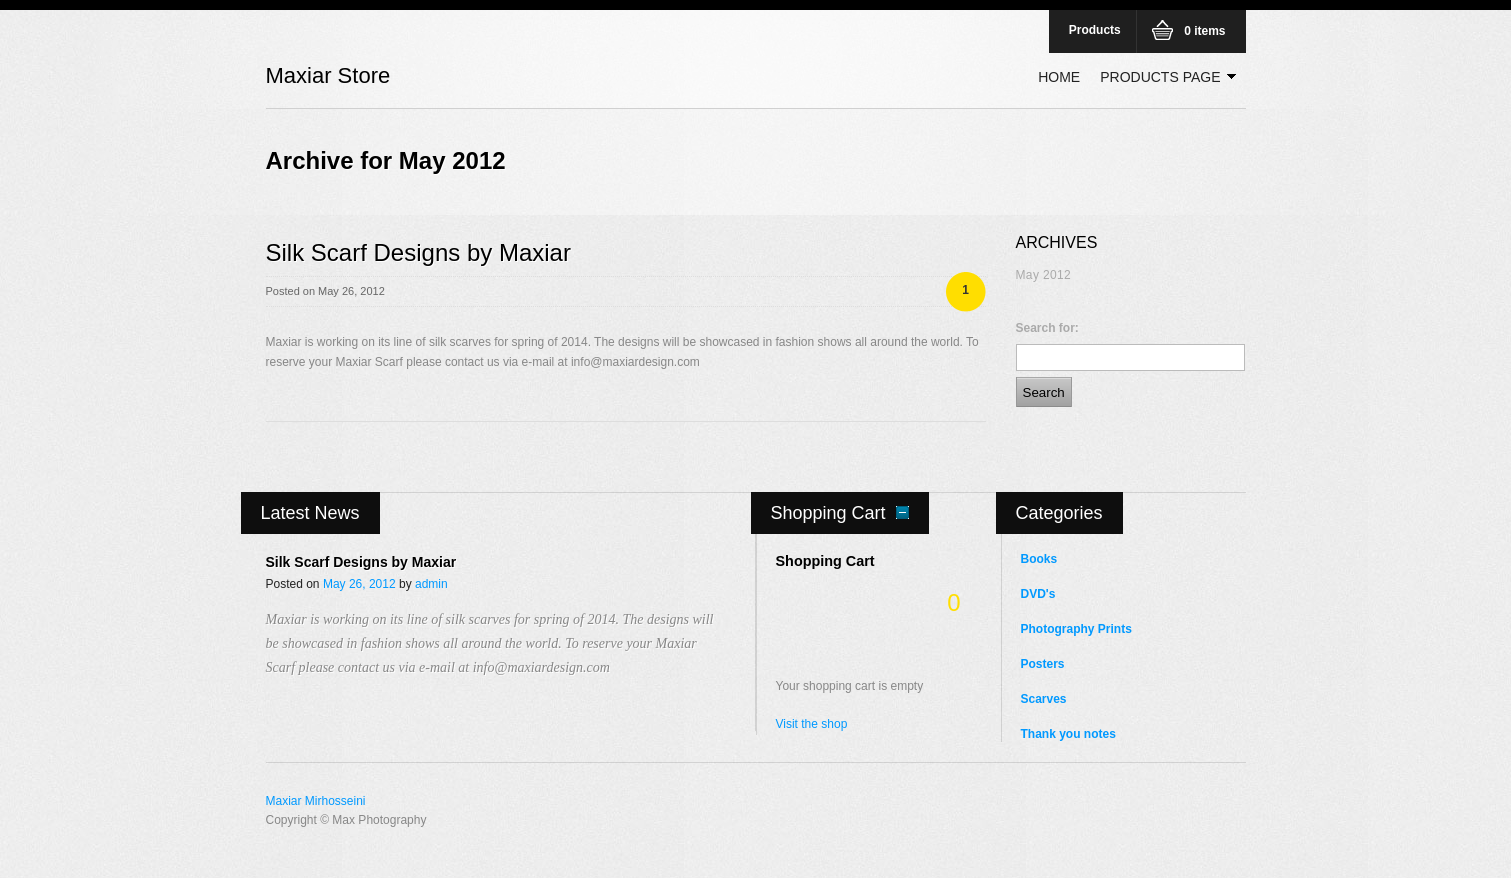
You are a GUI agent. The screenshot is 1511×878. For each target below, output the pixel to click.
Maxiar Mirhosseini (316, 801)
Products (1095, 30)
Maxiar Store (328, 75)
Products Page (1162, 79)
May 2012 (1044, 275)
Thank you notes (1068, 734)
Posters (1043, 664)
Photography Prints (1076, 629)
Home (1059, 77)
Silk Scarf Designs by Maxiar (418, 252)
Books (1039, 559)
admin (431, 584)
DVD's (1038, 594)
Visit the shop (812, 724)
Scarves (1044, 699)
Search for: (1047, 328)
